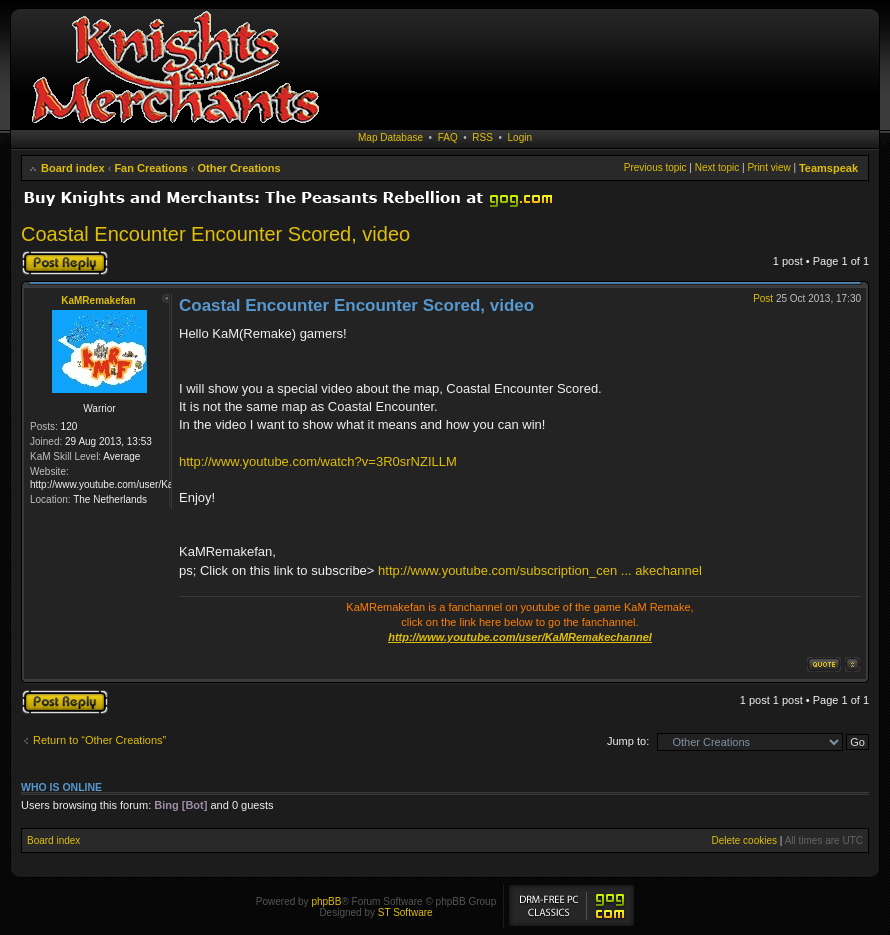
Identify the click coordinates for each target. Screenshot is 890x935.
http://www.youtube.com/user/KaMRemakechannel (520, 637)
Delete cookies (744, 840)
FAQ (448, 137)
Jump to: (628, 741)
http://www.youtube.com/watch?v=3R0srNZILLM (318, 461)
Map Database (390, 137)
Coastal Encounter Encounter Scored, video (215, 234)
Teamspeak (828, 168)
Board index (73, 168)
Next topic (717, 167)
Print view (768, 167)
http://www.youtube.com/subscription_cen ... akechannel (540, 570)
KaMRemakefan (98, 300)
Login (520, 137)
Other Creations (239, 168)
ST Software (405, 912)
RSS (482, 137)
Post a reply (65, 263)
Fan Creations (150, 168)
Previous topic (655, 167)
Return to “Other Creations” (99, 740)
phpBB (326, 901)
